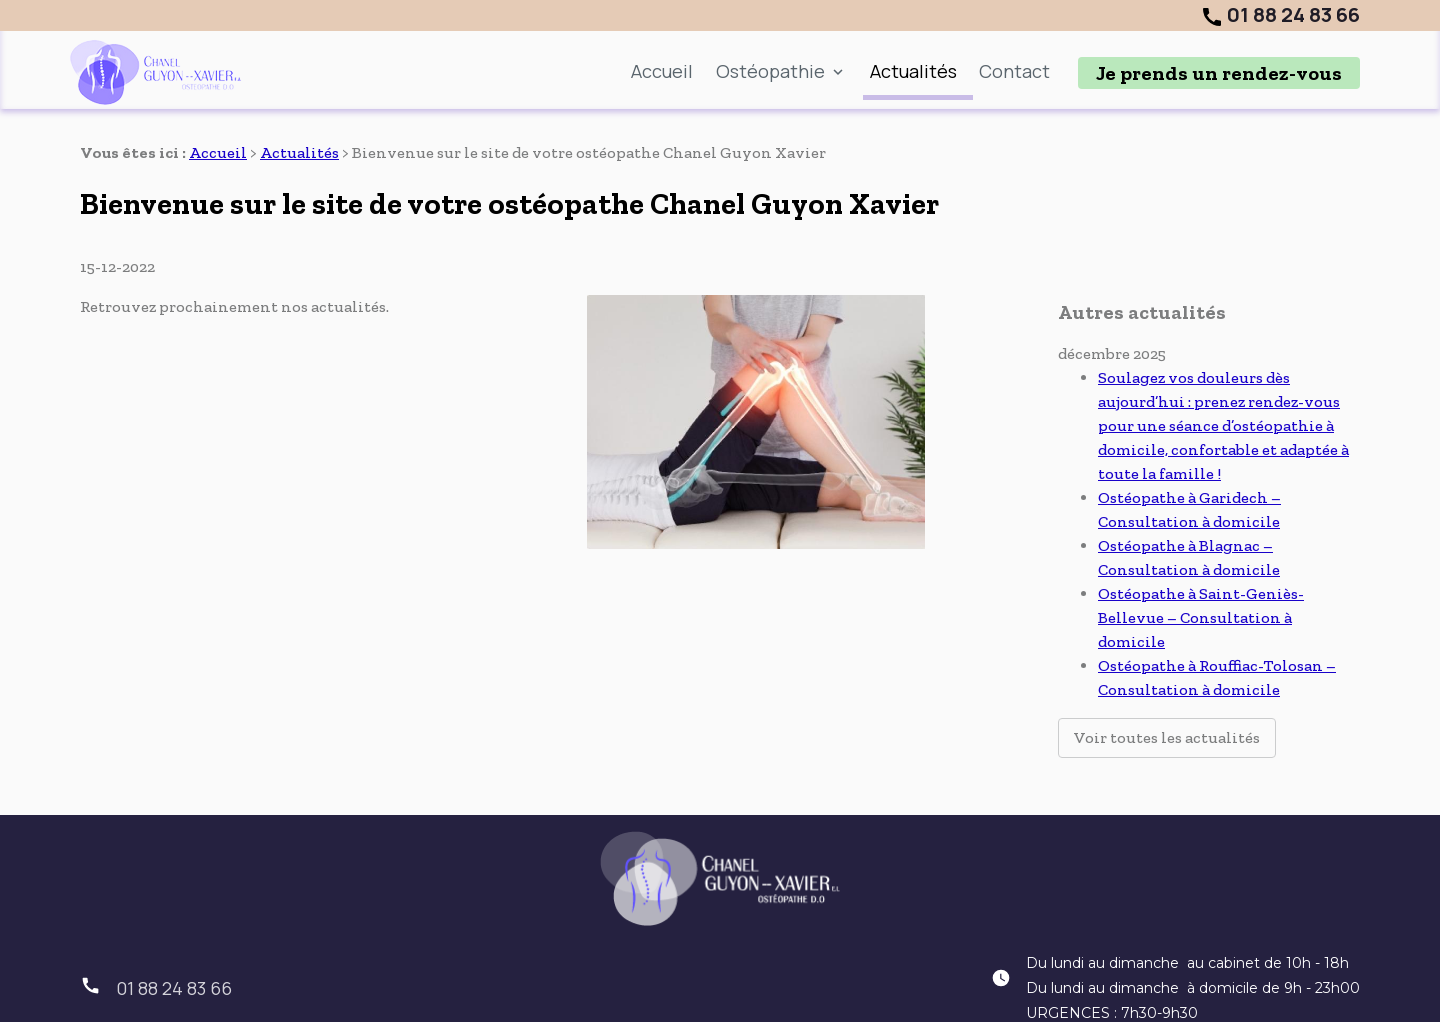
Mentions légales (620, 994)
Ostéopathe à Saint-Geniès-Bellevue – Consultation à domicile (1201, 573)
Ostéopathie (770, 71)
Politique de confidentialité (812, 994)
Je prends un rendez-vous (1219, 73)
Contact (1014, 71)
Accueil (662, 71)
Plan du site (476, 994)
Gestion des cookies (1015, 994)
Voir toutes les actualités (1167, 693)
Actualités (913, 71)
